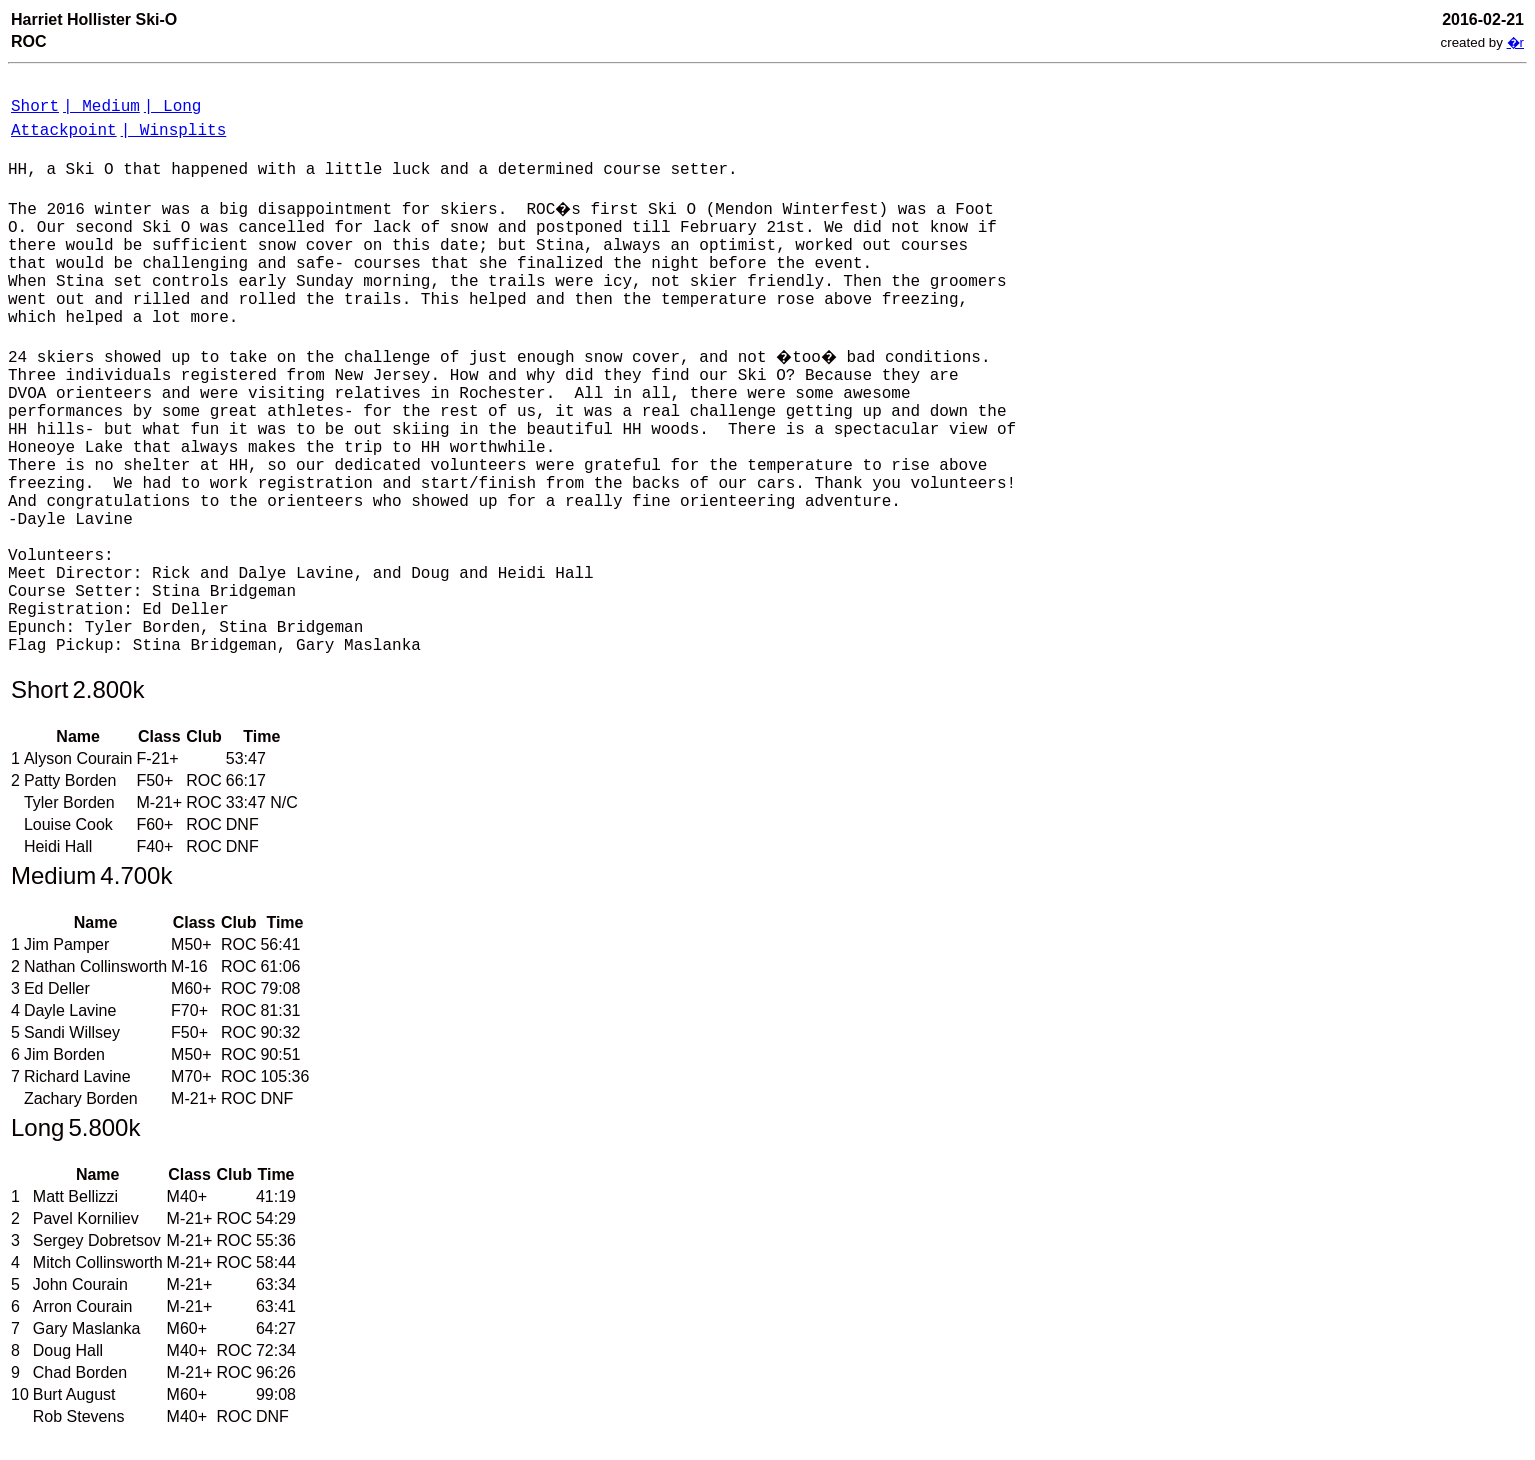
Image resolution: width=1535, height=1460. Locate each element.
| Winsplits (174, 131)
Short (35, 107)
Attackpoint (64, 131)
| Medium (101, 107)
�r (1515, 42)
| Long (173, 107)
